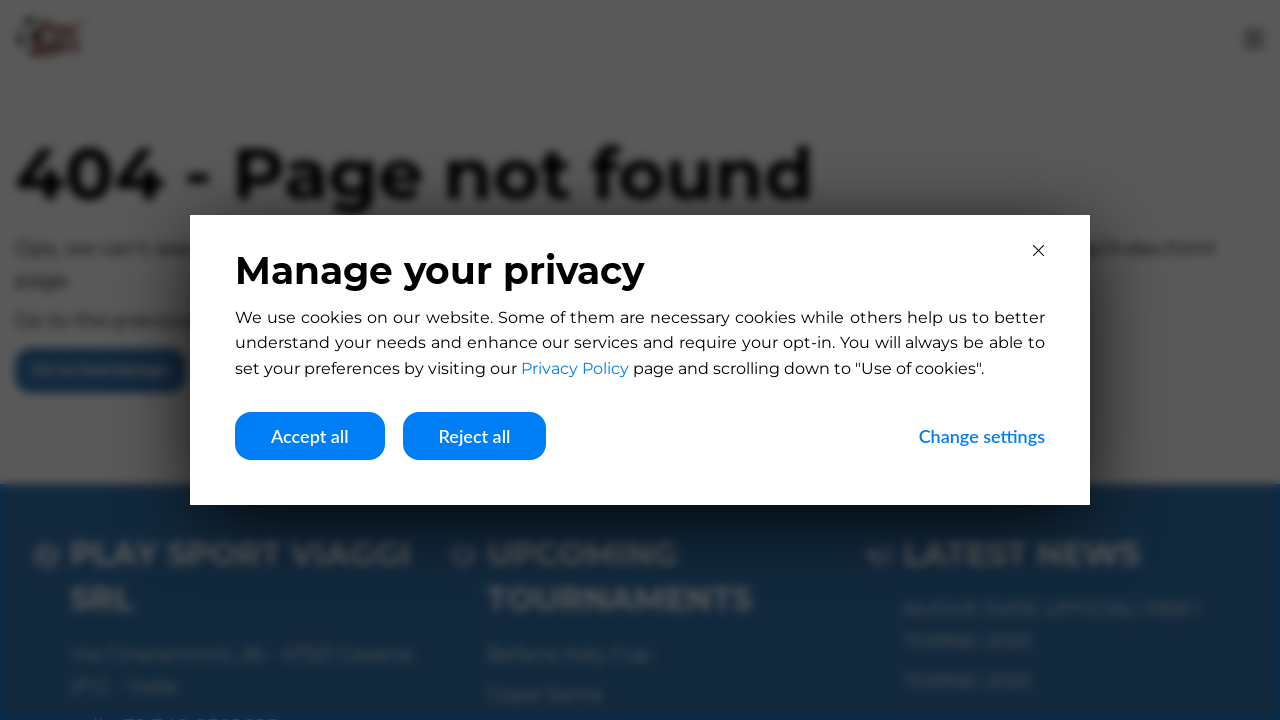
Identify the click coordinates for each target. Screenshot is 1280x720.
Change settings (982, 436)
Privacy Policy (575, 368)
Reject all (475, 436)
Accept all (310, 436)
